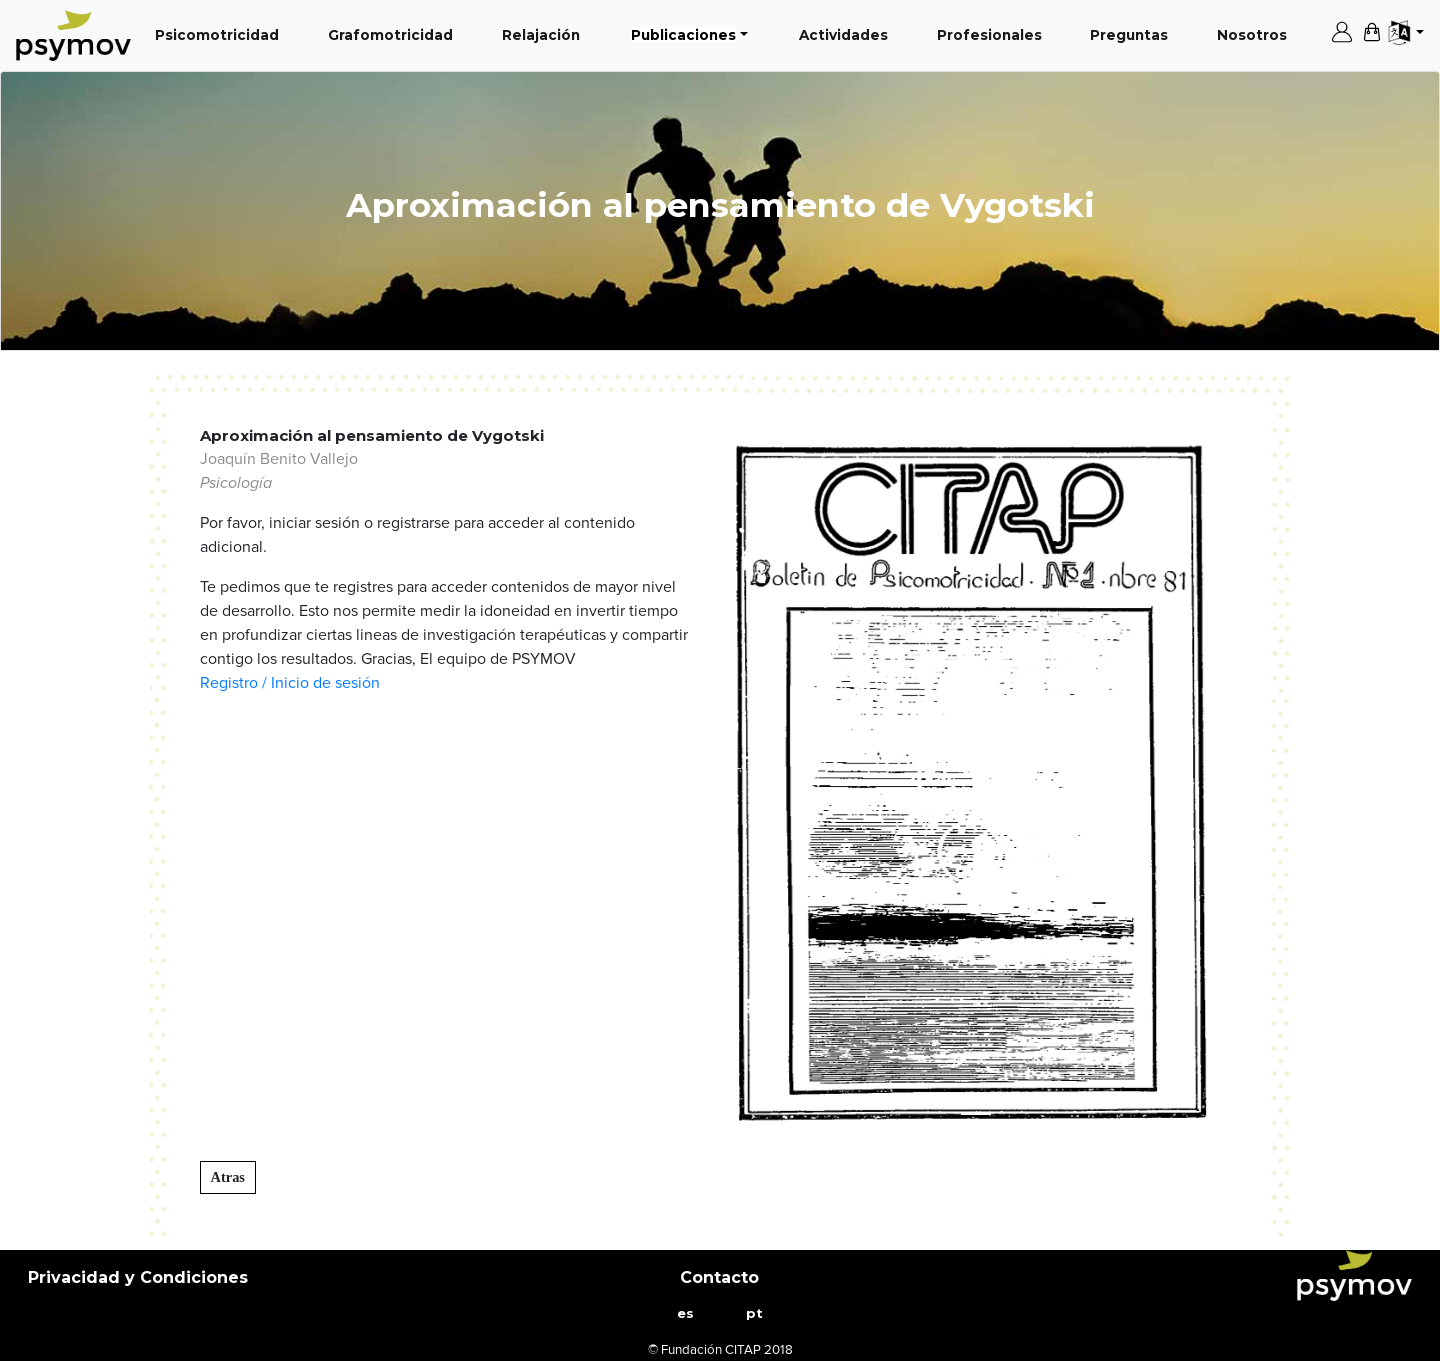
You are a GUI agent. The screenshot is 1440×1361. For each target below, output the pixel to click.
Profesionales (993, 33)
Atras (228, 1177)
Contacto (719, 1277)
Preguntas (1133, 33)
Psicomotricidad (221, 33)
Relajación (545, 33)
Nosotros (1256, 33)
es (685, 1313)
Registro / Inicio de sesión (290, 683)
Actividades (847, 33)
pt (754, 1313)
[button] (765, 783)
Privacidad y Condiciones (138, 1277)
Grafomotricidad (394, 33)
